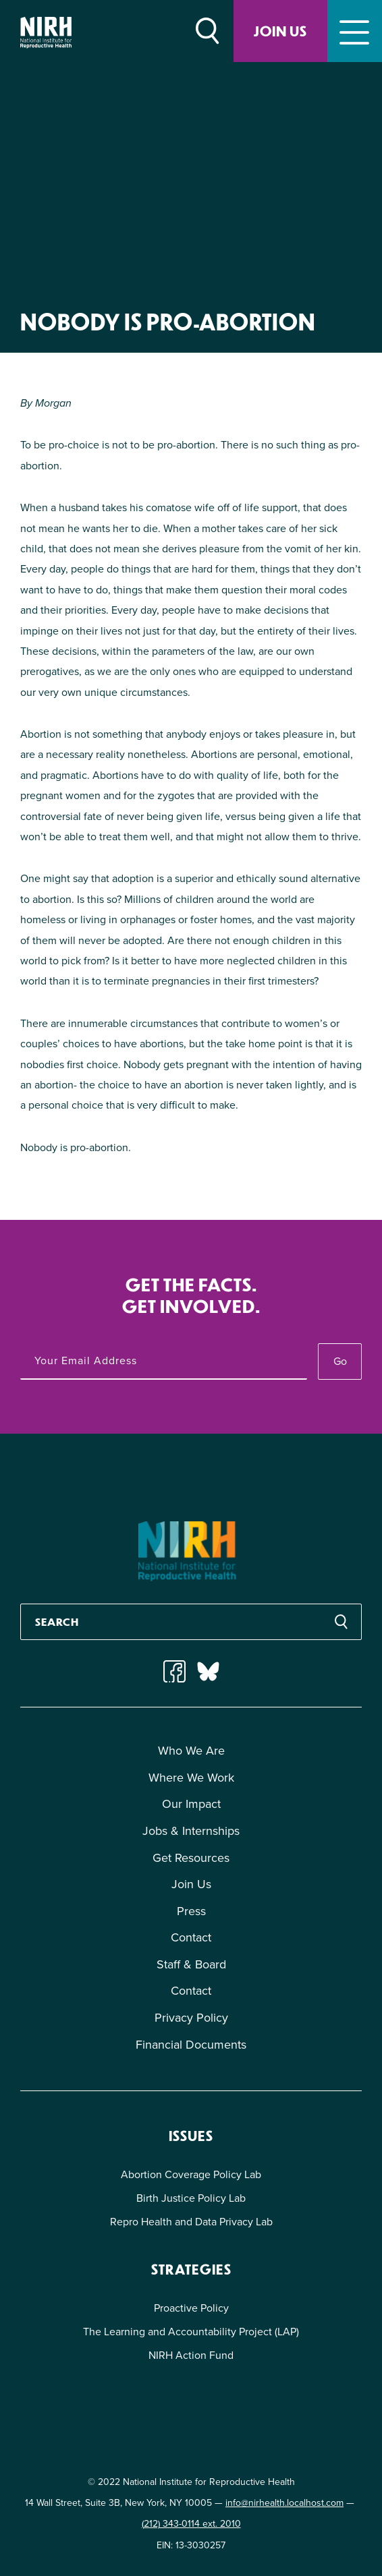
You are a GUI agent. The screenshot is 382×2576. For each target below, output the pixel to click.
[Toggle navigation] (354, 31)
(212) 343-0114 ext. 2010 (191, 2524)
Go (340, 1361)
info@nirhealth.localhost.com (284, 2503)
